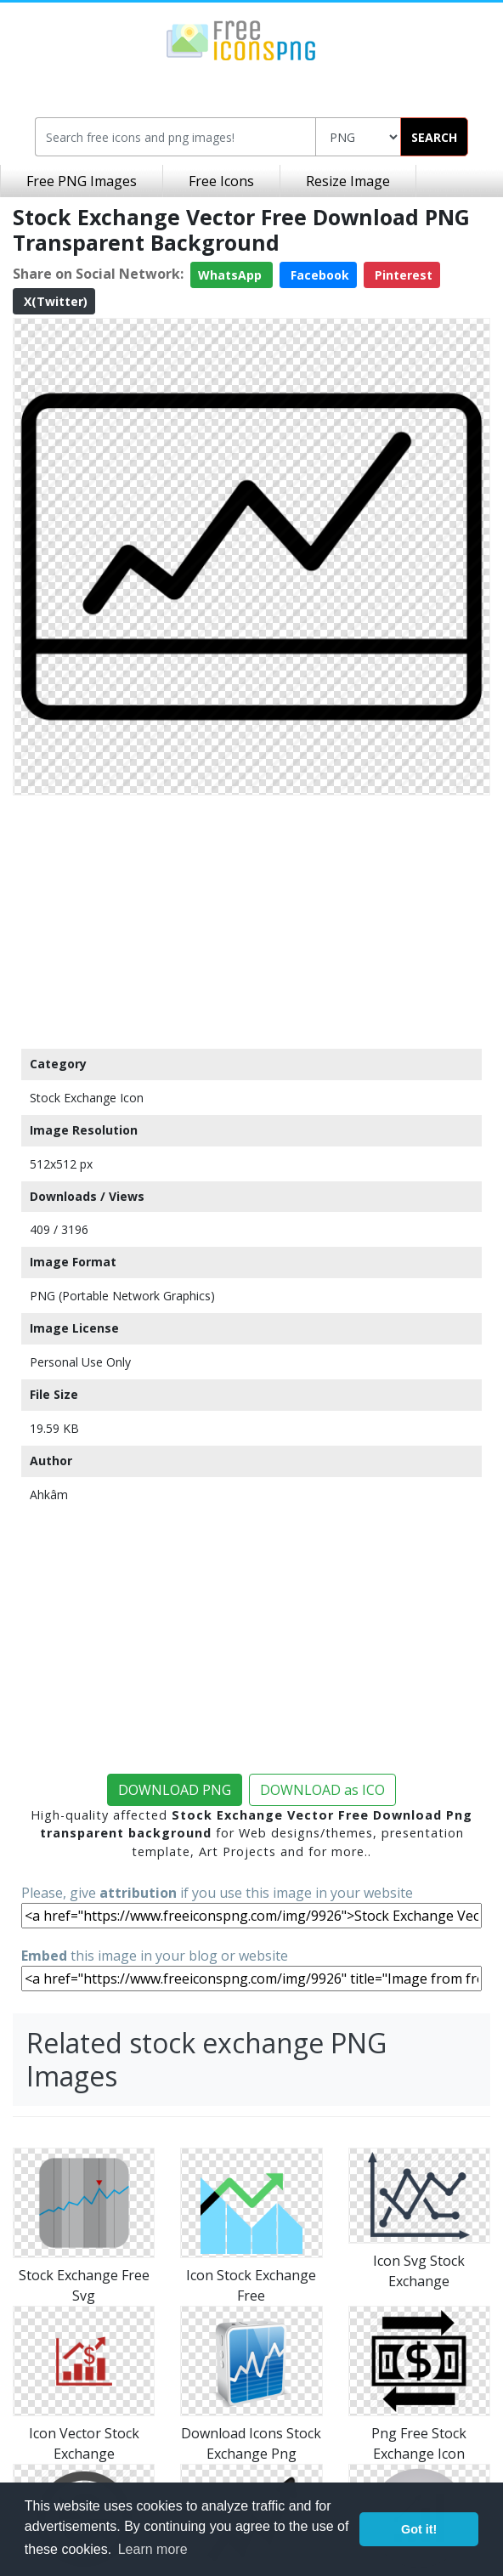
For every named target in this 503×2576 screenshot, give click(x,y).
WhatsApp (231, 275)
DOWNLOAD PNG (174, 1790)
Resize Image (348, 181)
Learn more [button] (153, 2549)
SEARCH (434, 137)
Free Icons (221, 181)
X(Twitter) (54, 301)
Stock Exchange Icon (87, 1098)
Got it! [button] (419, 2529)
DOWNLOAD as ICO (322, 1790)
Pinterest (401, 275)
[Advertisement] (251, 921)
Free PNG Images (81, 181)
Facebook (318, 275)
